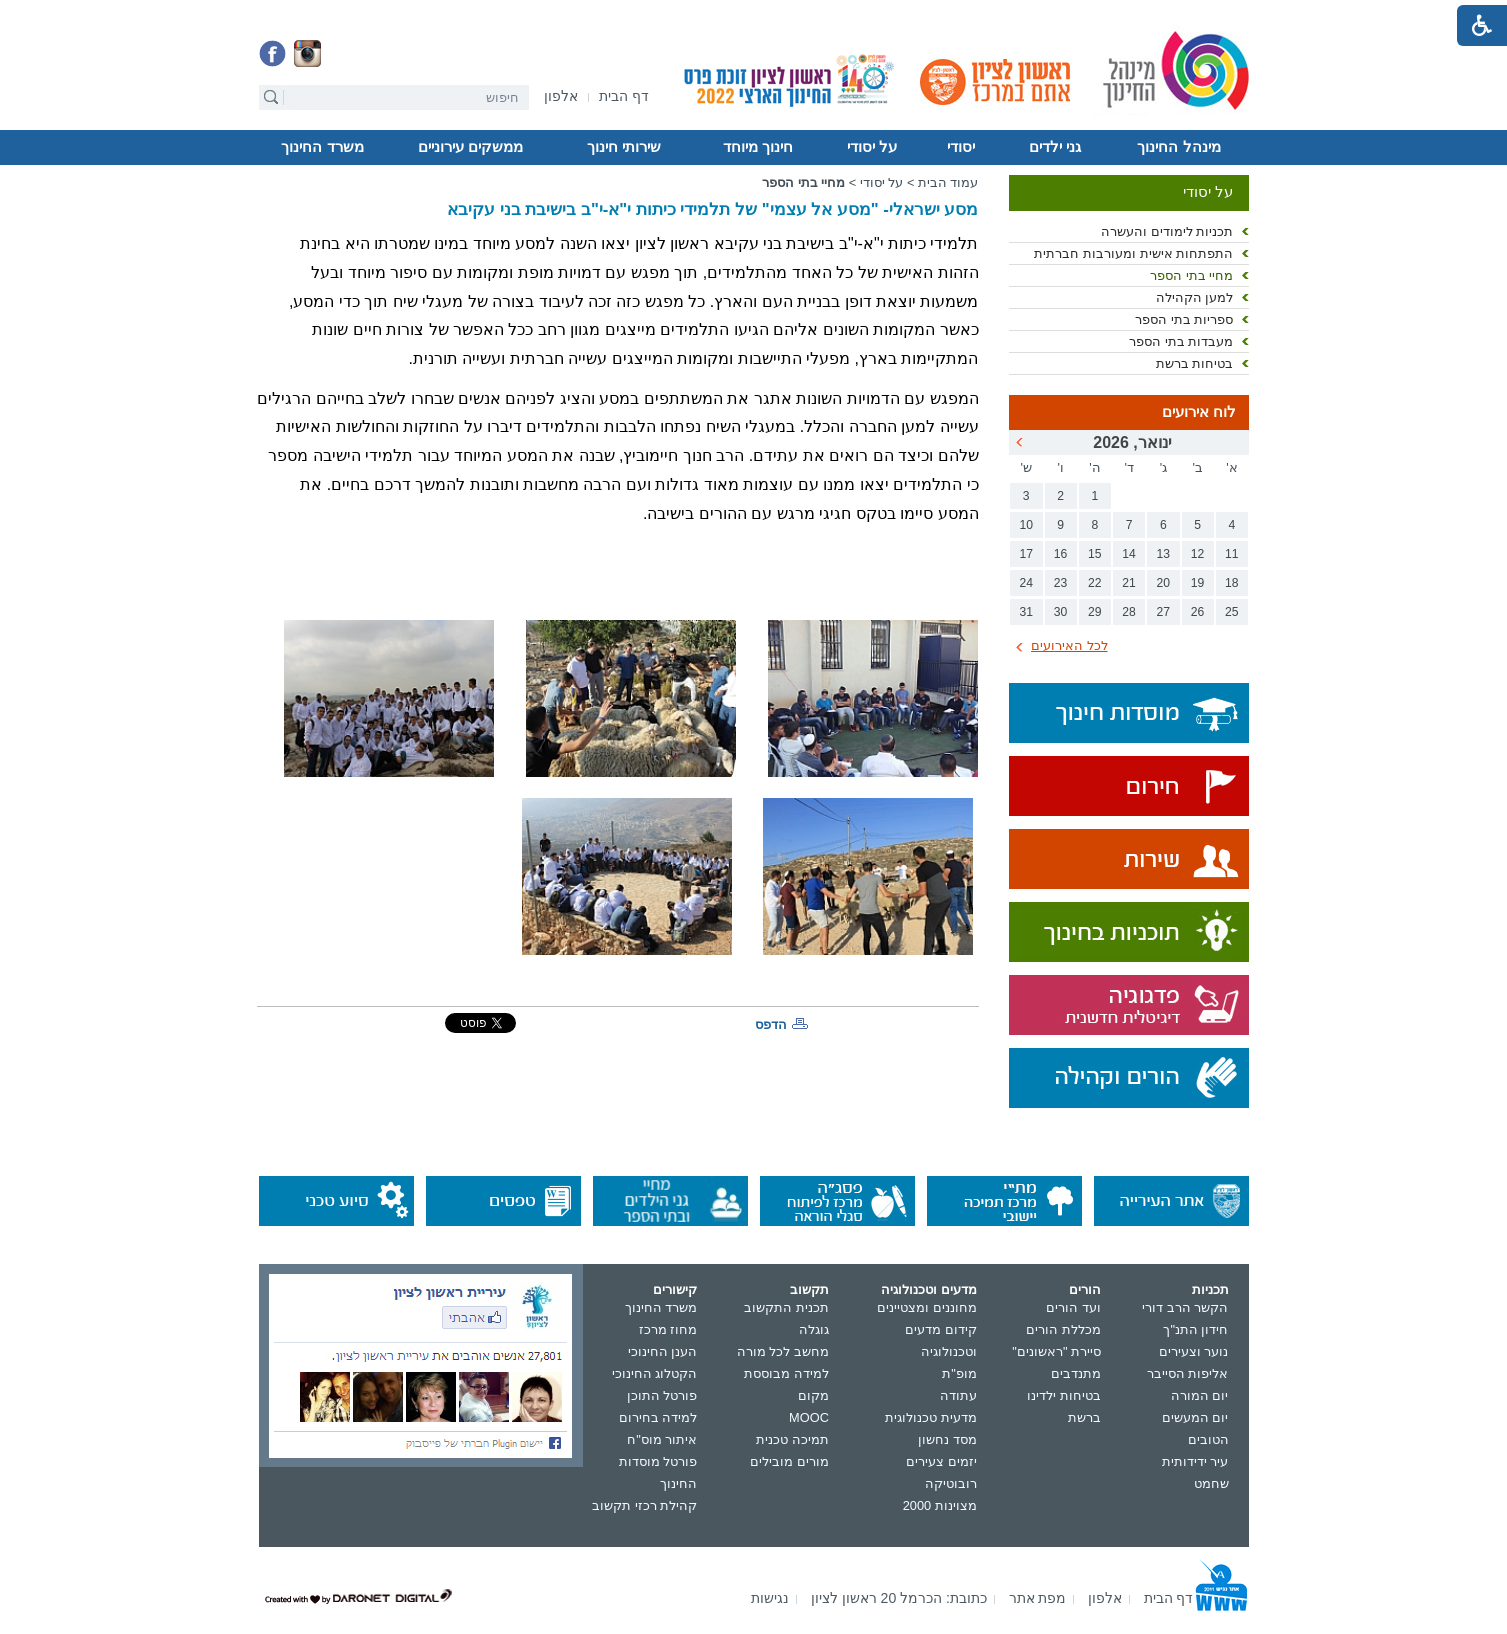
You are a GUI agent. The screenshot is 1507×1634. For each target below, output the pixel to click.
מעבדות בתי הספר (1181, 341)
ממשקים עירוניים (470, 147)
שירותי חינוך (624, 147)
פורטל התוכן (662, 1395)
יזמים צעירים (941, 1461)
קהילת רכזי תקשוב (644, 1505)
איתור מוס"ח (662, 1439)
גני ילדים (1055, 147)
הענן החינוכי (663, 1351)
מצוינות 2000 (940, 1505)
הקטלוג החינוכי (655, 1373)
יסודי (961, 147)
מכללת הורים (1063, 1329)
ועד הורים (1073, 1307)
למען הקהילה (1195, 297)
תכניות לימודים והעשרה (1167, 231)
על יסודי (872, 147)
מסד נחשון (947, 1439)
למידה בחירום (658, 1417)
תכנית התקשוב (786, 1307)
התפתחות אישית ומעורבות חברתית (1133, 253)
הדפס (771, 1024)
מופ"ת (959, 1373)
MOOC (809, 1417)
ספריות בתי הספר (1184, 319)
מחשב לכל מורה (783, 1351)
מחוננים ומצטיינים (927, 1307)
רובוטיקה (951, 1483)
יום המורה (1200, 1395)
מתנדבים (1076, 1373)
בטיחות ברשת (1195, 363)
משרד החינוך (322, 147)
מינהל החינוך (1178, 147)
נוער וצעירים (1194, 1351)
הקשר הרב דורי (1185, 1307)
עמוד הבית (948, 182)
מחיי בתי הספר (1191, 275)
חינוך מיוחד (758, 147)
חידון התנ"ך (1195, 1329)
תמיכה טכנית (792, 1439)
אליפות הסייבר (1188, 1373)
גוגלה (814, 1329)
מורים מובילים (789, 1461)
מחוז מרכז (668, 1329)
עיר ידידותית (1195, 1461)
